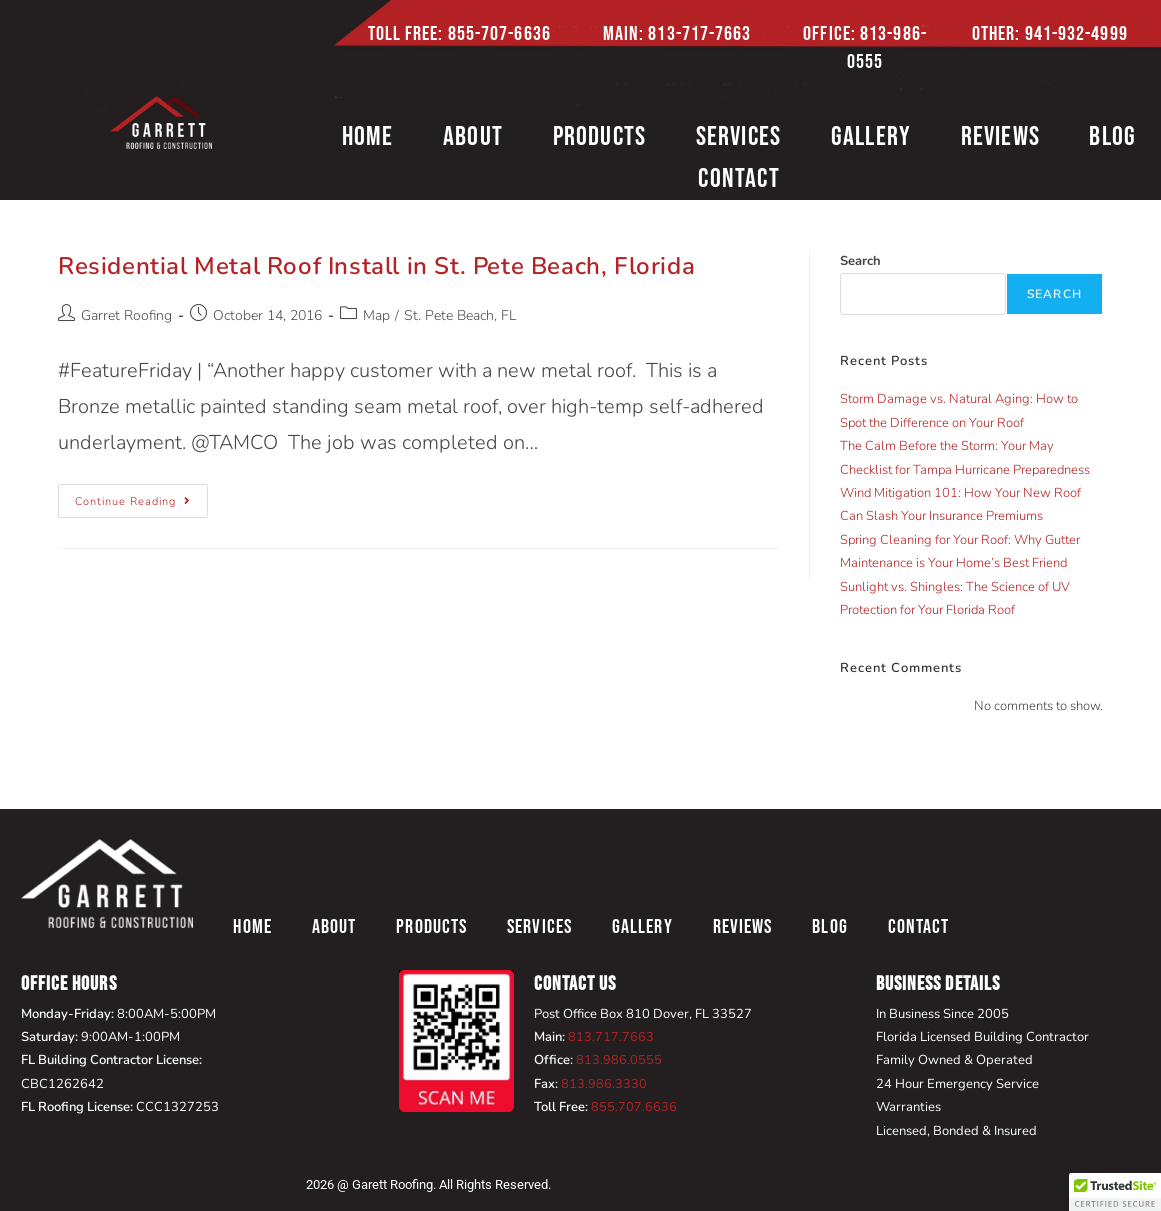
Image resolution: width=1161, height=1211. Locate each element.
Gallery (871, 137)
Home (368, 137)
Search (860, 261)
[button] (1115, 1192)
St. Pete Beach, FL (460, 315)
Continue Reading (141, 496)
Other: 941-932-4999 (1050, 34)
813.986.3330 (604, 1084)
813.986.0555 (619, 1060)
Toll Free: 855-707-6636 (459, 34)
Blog (829, 927)
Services (739, 137)
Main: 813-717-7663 (677, 34)
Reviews (1000, 137)
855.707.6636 (634, 1107)
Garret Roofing (126, 315)
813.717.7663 (611, 1037)
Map (376, 315)
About (473, 137)
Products (600, 137)
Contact (738, 179)
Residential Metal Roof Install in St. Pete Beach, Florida (376, 266)
